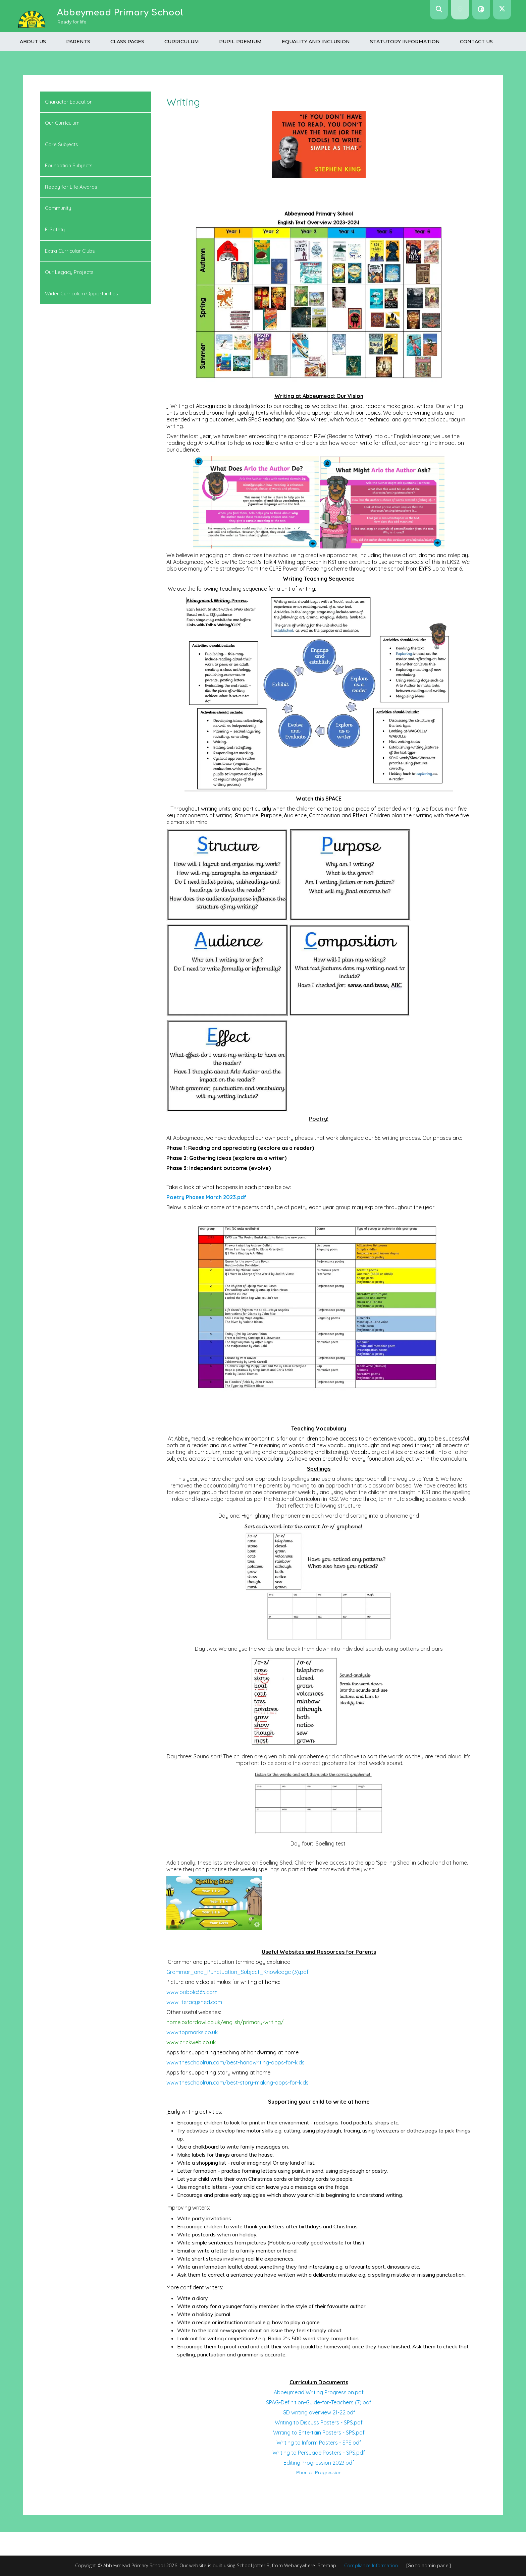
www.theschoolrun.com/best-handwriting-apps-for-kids (235, 2062)
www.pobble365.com (191, 1992)
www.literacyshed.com (194, 2002)
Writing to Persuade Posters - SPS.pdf (318, 2452)
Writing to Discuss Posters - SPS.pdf (319, 2422)
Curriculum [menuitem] (181, 42)
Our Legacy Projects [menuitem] (69, 272)
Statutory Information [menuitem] (405, 42)
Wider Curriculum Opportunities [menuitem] (81, 293)
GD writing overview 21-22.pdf (318, 2412)
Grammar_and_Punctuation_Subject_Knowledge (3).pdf (237, 1972)
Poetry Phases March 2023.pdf (206, 1197)
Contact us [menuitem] (476, 42)
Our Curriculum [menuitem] (62, 123)
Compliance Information (371, 2565)
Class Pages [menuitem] (127, 42)
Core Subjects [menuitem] (61, 144)
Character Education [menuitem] (69, 102)
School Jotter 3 (253, 2565)
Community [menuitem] (58, 208)
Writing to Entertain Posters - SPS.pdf (319, 2432)
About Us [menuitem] (33, 42)
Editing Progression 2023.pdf (318, 2462)
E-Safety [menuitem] (55, 229)
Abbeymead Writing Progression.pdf (319, 2392)
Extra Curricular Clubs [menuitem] (70, 251)
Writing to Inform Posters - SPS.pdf (318, 2442)
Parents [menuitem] (78, 42)
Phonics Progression (318, 2472)
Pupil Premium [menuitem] (240, 42)
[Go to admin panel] (428, 2565)
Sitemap (327, 2565)
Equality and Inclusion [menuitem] (316, 42)
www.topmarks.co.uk (192, 2032)
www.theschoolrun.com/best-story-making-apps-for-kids (237, 2082)
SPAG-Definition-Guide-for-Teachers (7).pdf (318, 2402)
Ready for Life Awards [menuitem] (71, 187)
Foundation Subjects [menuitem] (69, 165)
